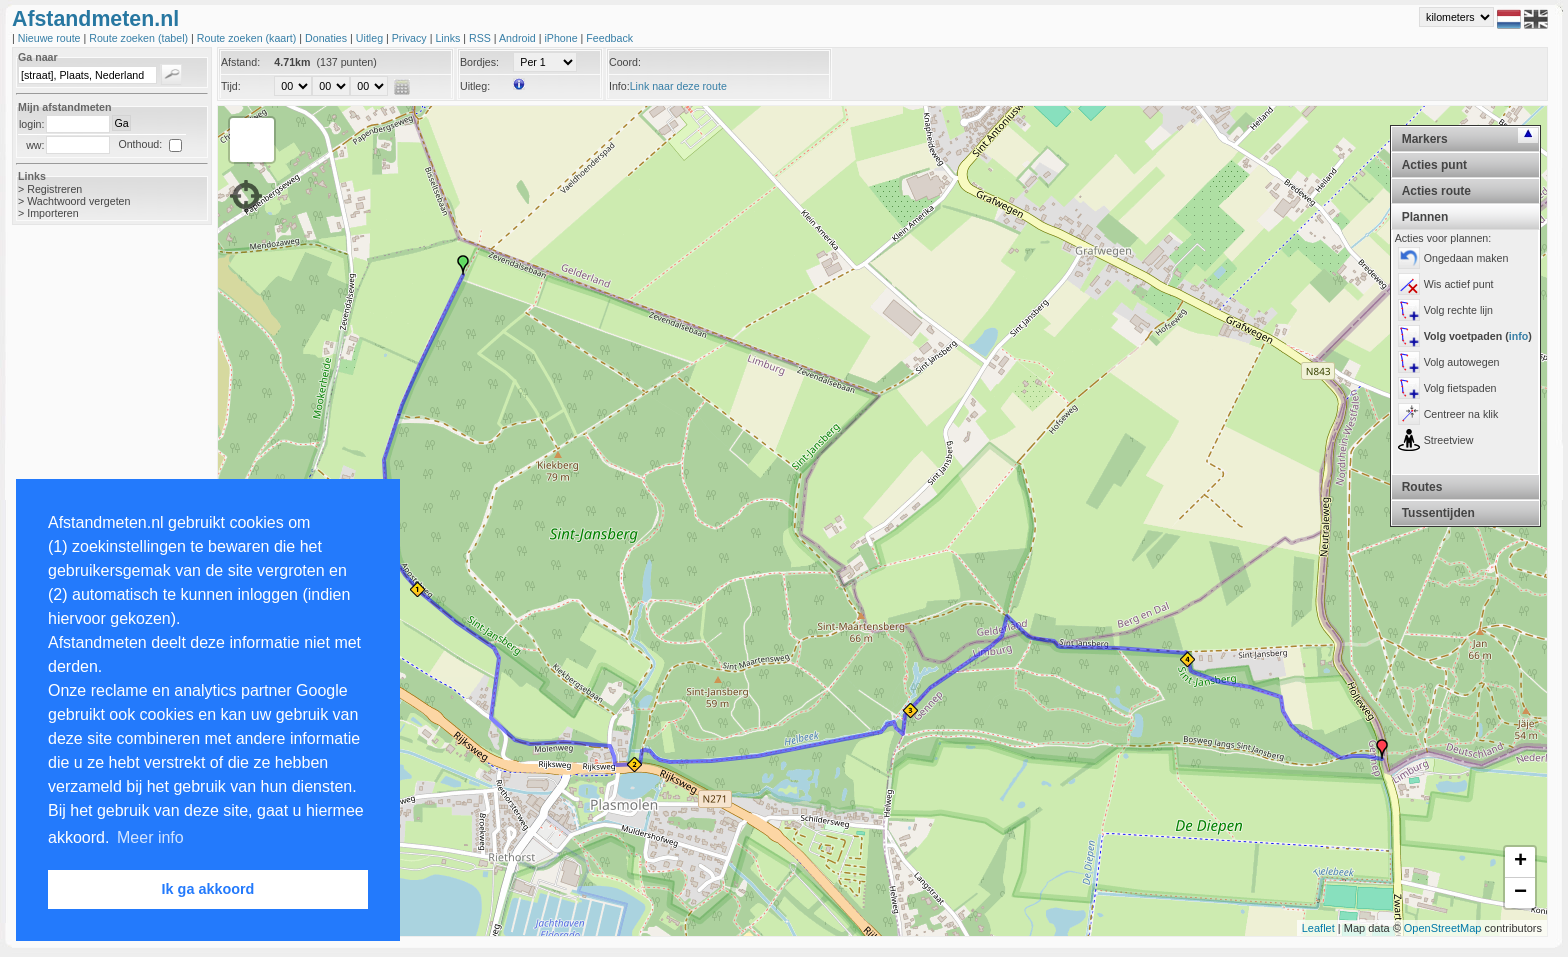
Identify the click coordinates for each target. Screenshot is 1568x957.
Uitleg (371, 38)
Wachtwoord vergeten (78, 201)
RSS (481, 38)
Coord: (625, 62)
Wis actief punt (1459, 284)
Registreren (54, 189)
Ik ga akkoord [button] (208, 889)
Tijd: (231, 86)
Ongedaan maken (1466, 258)
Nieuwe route (51, 38)
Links (449, 38)
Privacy (411, 38)
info (1519, 336)
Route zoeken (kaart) (248, 38)
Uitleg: (475, 86)
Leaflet (1318, 928)
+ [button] (1520, 862)
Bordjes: (479, 62)
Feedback (609, 38)
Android (519, 38)
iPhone (562, 38)
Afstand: (240, 62)
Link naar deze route (678, 86)
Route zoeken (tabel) (140, 38)
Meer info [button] (150, 837)
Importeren (53, 213)
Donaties (327, 38)
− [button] (1520, 893)
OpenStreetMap (1443, 928)
